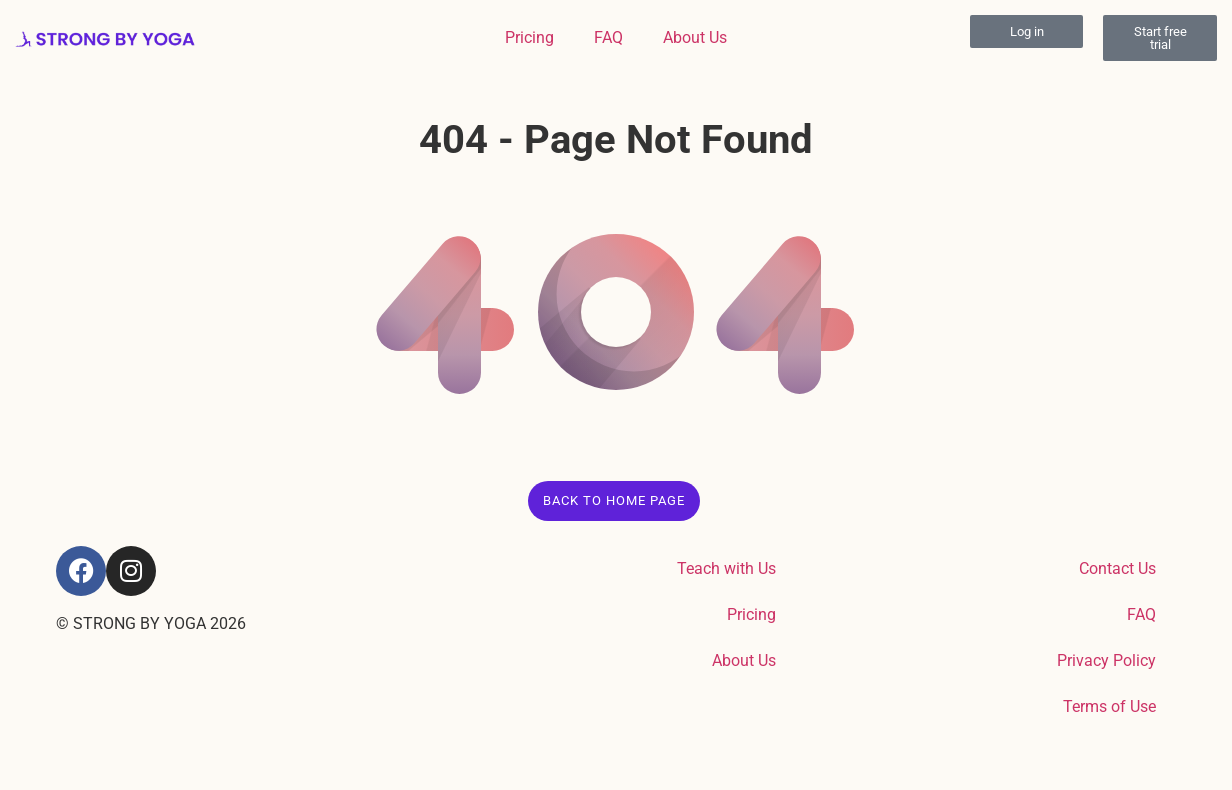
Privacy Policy (1106, 660)
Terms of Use (1109, 706)
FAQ (608, 37)
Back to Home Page (614, 500)
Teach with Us (726, 568)
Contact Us (1117, 568)
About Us (695, 37)
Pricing (529, 37)
